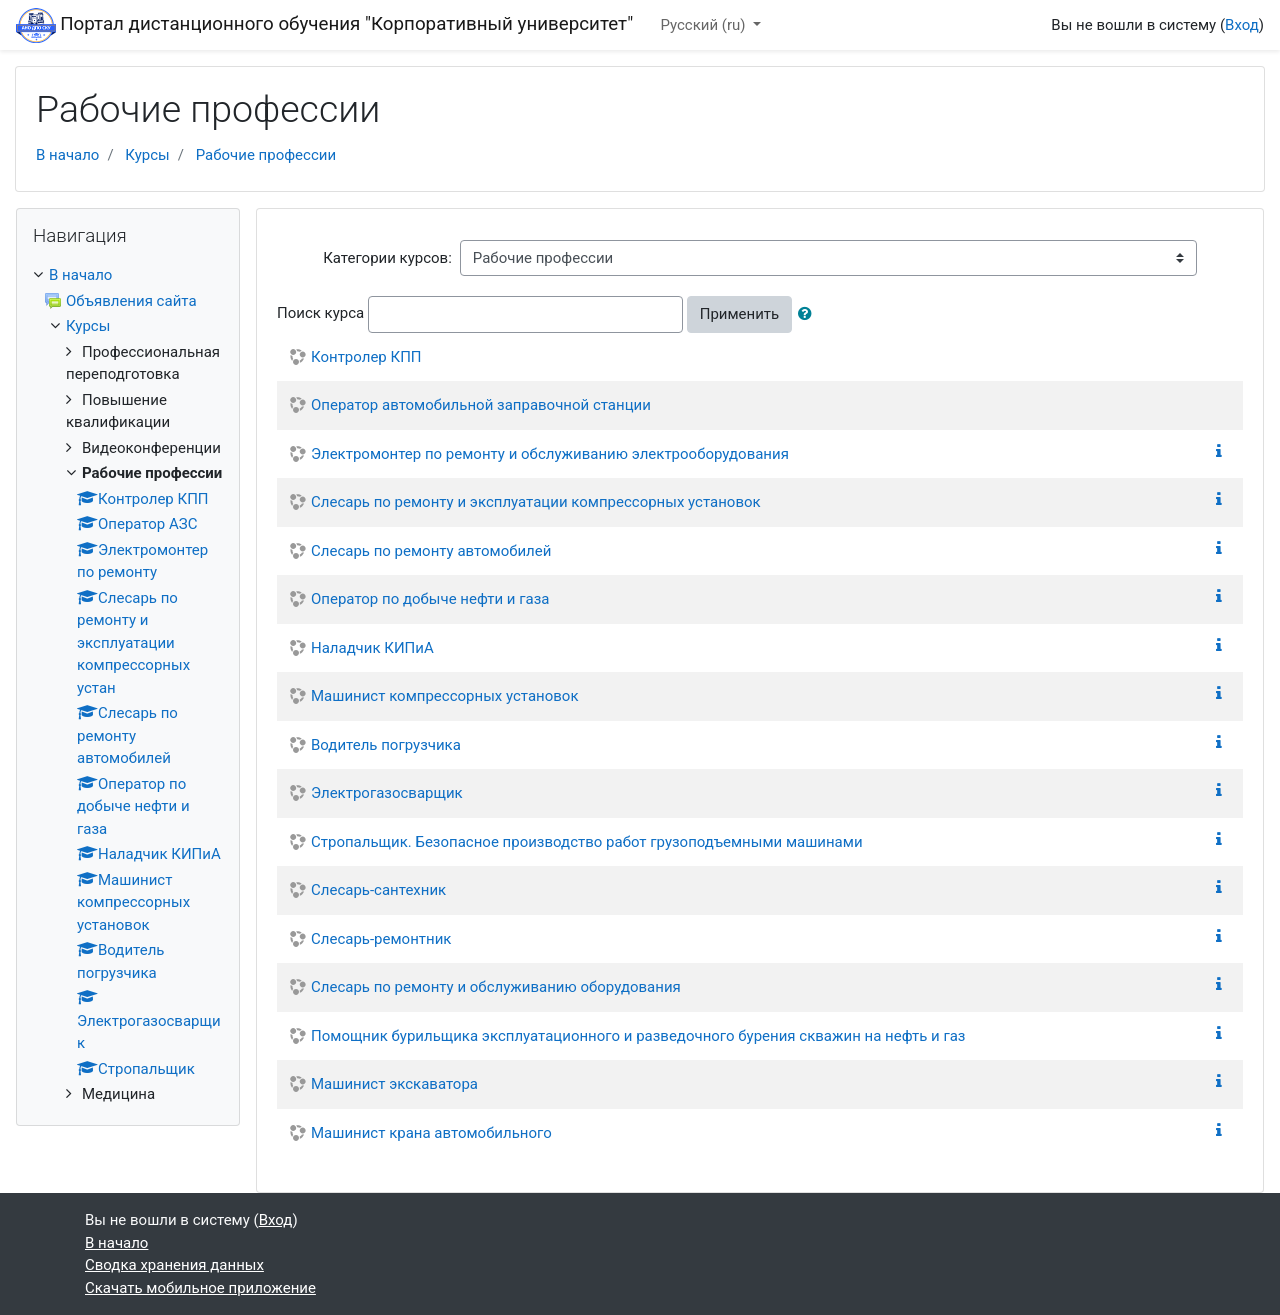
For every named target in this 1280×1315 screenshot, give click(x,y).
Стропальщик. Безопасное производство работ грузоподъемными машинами (587, 842)
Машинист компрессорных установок (445, 696)
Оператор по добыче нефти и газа (430, 599)
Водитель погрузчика (386, 745)
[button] (809, 314)
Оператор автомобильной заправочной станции (481, 405)
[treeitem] (128, 275)
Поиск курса (320, 313)
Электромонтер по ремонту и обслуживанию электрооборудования (550, 454)
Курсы (147, 155)
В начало (67, 155)
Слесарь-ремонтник (381, 939)
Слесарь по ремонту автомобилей (431, 551)
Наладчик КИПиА (372, 648)
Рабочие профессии (266, 155)
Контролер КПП (366, 357)
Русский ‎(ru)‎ (704, 25)
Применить (740, 314)
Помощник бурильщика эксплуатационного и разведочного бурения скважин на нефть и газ (638, 1036)
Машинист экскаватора (394, 1084)
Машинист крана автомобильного (431, 1133)
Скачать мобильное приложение (200, 1288)
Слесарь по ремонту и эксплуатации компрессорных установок (536, 502)
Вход (1242, 25)
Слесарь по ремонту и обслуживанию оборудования (496, 987)
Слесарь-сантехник (378, 890)
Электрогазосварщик (387, 793)
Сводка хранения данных (174, 1265)
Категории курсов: (387, 258)
